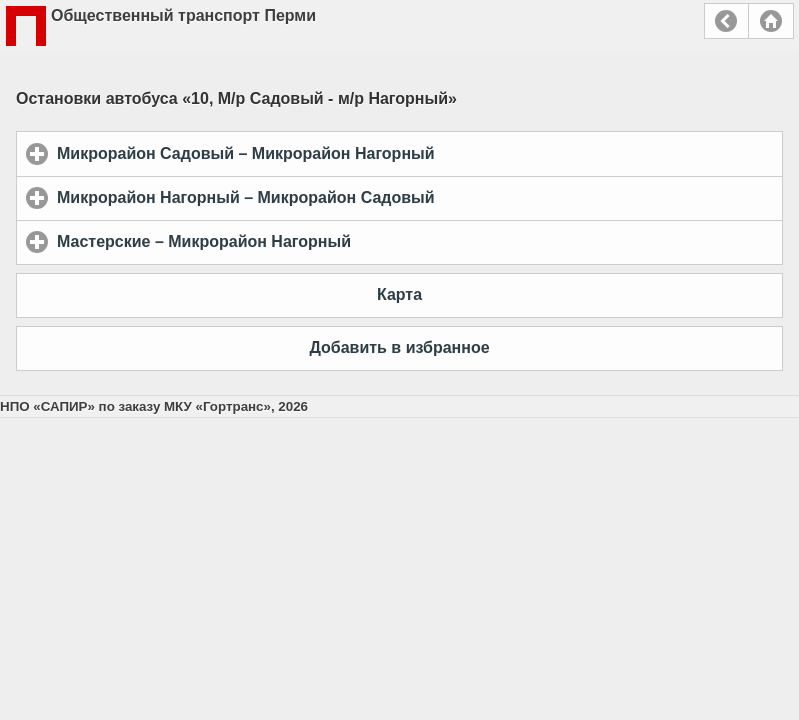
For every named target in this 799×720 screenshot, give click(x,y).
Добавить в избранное (399, 347)
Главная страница (771, 21)
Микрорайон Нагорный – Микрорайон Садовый (339, 197)
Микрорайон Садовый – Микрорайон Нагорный (339, 153)
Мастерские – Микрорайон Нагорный (297, 241)
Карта (399, 294)
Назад (726, 21)
